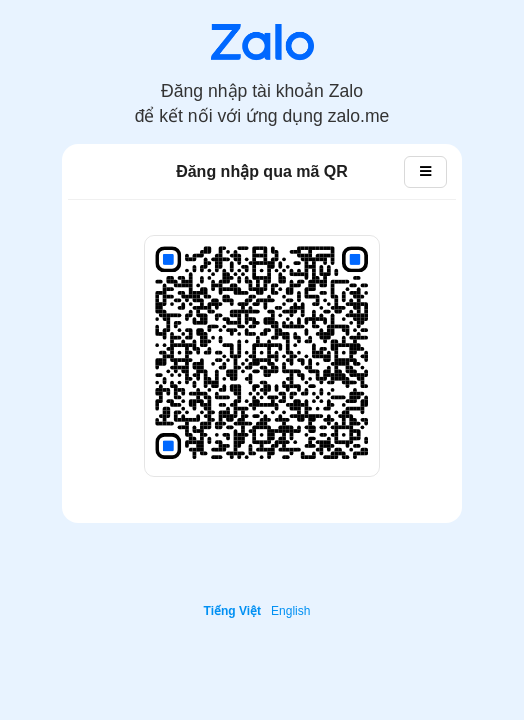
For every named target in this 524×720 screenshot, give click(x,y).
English (290, 611)
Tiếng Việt (233, 611)
